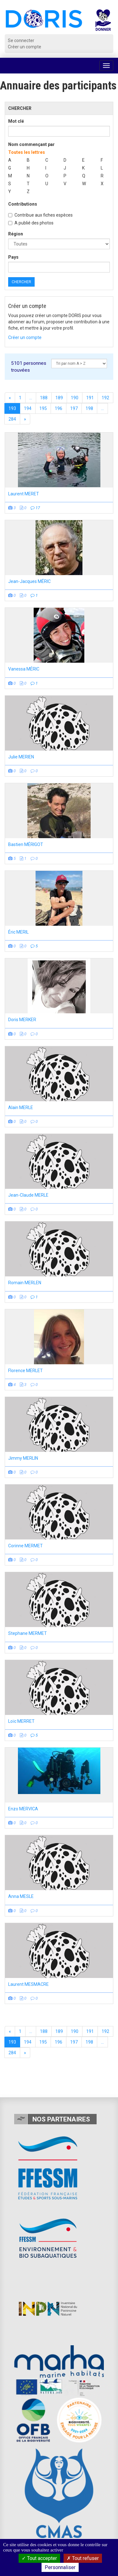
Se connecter (21, 40)
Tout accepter (39, 2558)
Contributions (22, 204)
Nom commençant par (31, 144)
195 (43, 408)
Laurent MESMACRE (28, 1984)
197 (74, 408)
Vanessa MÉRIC (23, 668)
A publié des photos (30, 222)
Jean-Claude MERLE (28, 1195)
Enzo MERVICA (23, 1808)
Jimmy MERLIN (23, 1458)
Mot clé (16, 121)
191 (90, 397)
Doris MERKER (22, 1019)
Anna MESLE (21, 1896)
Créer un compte (24, 46)
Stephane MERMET (27, 1633)
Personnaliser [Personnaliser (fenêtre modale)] (60, 2567)
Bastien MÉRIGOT (25, 844)
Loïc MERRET (21, 1721)
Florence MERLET (25, 1370)
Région (15, 233)
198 (89, 408)
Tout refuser (83, 2558)
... (30, 397)
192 (105, 397)
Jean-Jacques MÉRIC (29, 581)
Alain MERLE (20, 1107)
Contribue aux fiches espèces (40, 215)
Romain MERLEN (24, 1282)
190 (74, 397)
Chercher (21, 282)
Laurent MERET (23, 493)
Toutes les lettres (26, 152)
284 (12, 419)
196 (58, 408)
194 (27, 408)
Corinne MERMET (25, 1545)
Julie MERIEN (21, 756)
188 (44, 397)
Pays (13, 257)
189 (59, 397)
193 (12, 408)
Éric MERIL (18, 932)
